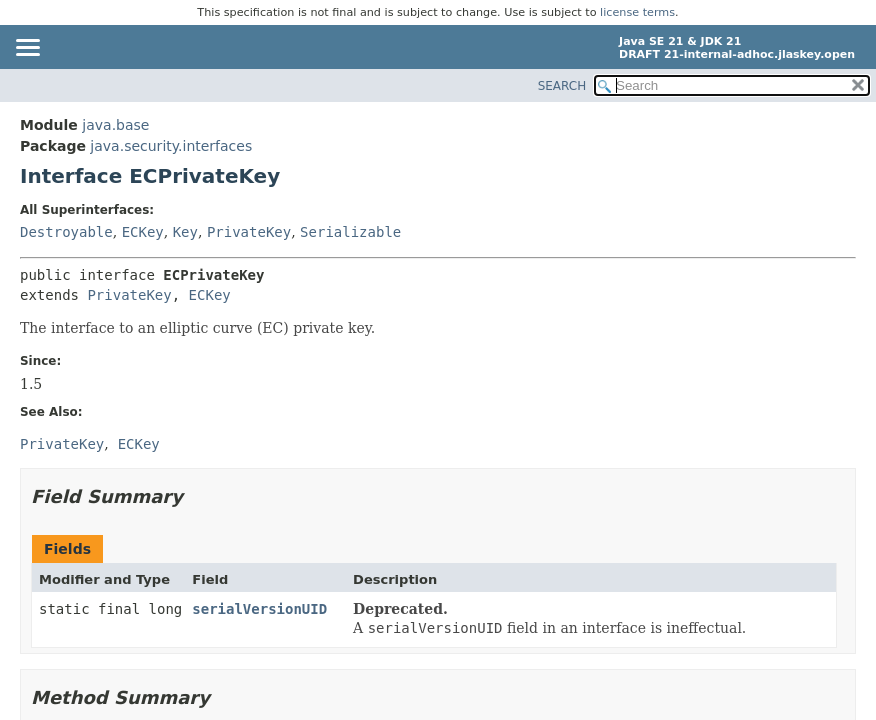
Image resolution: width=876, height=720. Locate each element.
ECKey (143, 232)
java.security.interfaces (171, 146)
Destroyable (66, 232)
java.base (115, 125)
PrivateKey (249, 232)
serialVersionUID (259, 609)
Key (185, 232)
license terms (637, 12)
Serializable (350, 232)
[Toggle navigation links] (27, 49)
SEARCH (562, 86)
